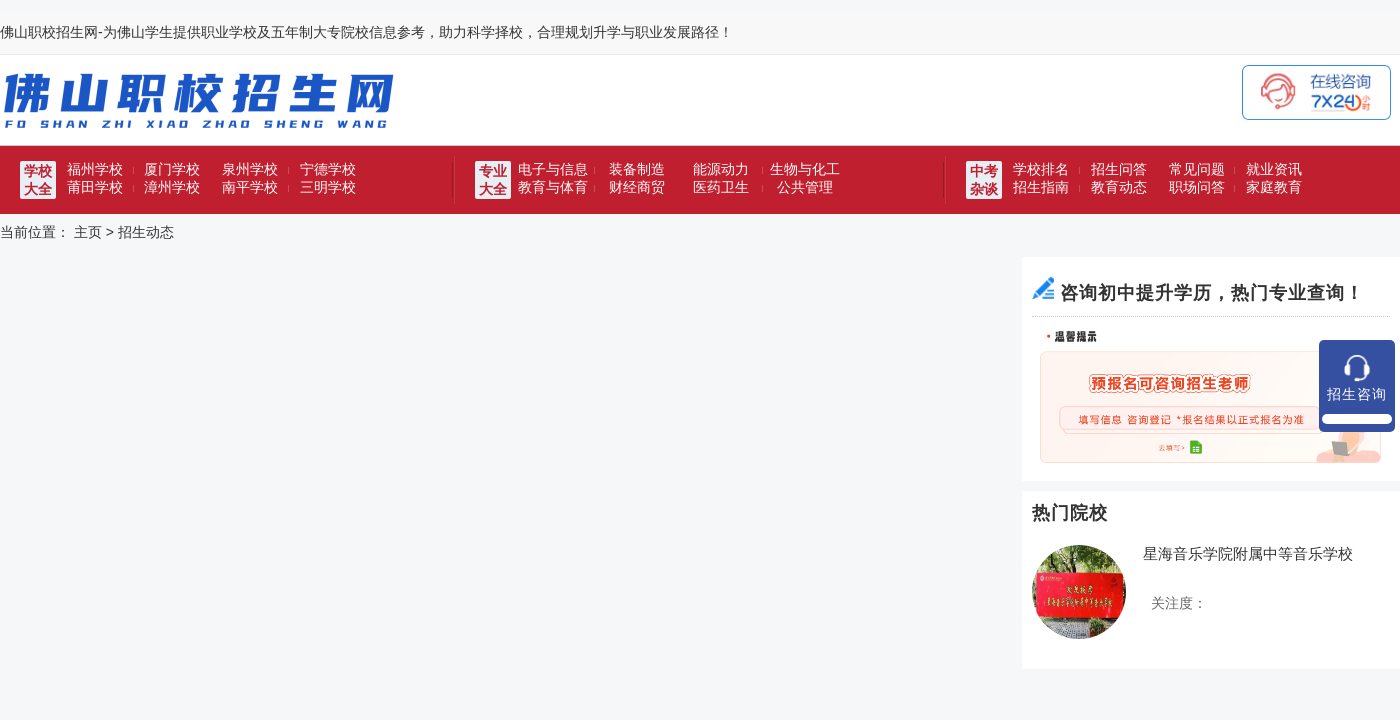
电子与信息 (553, 169)
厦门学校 (172, 169)
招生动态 (146, 232)
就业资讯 (1274, 169)
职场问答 (1197, 187)
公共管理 (805, 187)
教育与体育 (553, 187)
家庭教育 (1274, 187)
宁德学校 (328, 169)
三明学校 (328, 187)
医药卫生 (721, 187)
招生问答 (1119, 169)
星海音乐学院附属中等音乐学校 (1248, 553)
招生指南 (1041, 187)
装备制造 (637, 169)
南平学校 (250, 187)
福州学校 (95, 169)
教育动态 (1119, 187)
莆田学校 (95, 187)
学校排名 (1041, 169)
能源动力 (721, 169)
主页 (88, 232)
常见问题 (1197, 169)
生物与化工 (805, 169)
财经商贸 (637, 187)
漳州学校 (172, 187)
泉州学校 (250, 169)
